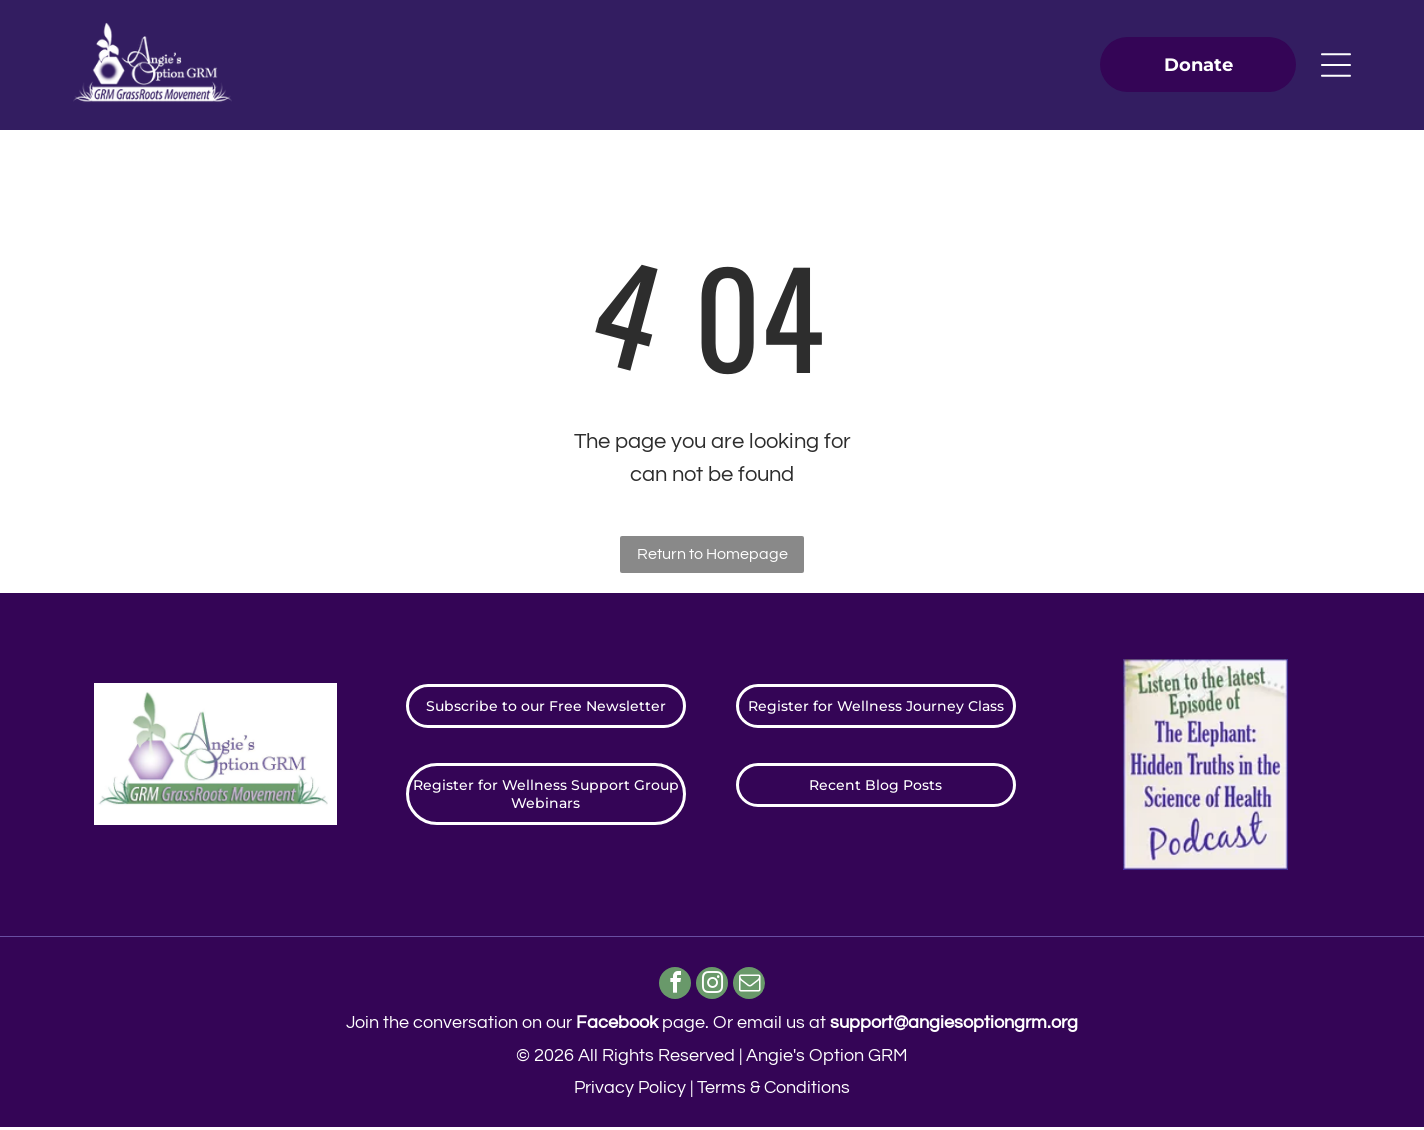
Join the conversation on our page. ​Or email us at (712, 1025)
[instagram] (712, 987)
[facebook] (672, 987)
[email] (752, 987)
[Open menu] (1336, 65)
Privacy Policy (630, 1090)
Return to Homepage (712, 554)
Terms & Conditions (773, 1090)
